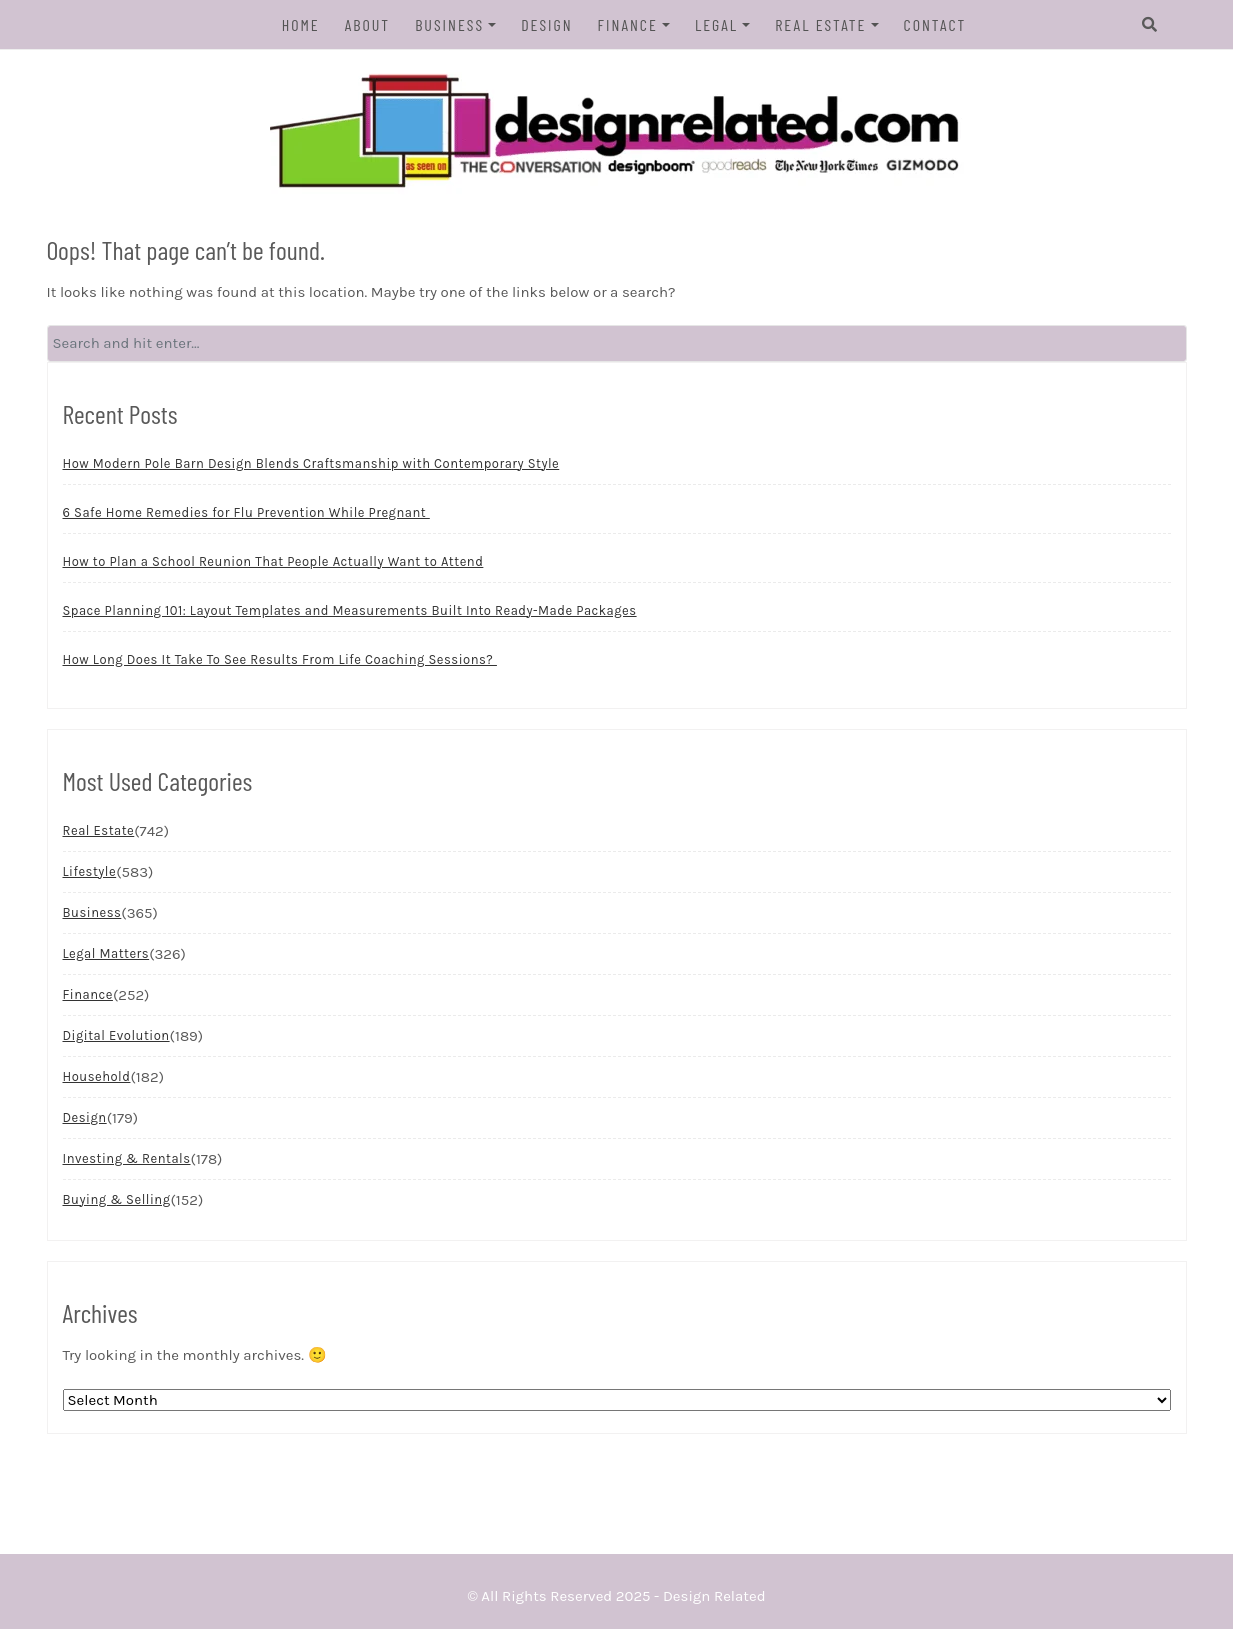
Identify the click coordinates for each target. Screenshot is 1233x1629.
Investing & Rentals (127, 1158)
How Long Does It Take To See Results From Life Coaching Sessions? (280, 659)
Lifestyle (90, 871)
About (367, 24)
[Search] (1149, 25)
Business (449, 24)
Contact (935, 24)
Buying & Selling (117, 1199)
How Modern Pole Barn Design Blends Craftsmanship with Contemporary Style (311, 463)
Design (546, 24)
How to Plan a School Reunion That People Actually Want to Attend (273, 561)
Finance (628, 24)
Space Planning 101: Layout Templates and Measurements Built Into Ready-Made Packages (350, 610)
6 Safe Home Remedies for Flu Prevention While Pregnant (246, 512)
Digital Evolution (116, 1035)
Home (301, 24)
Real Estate (820, 24)
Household (97, 1076)
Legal (716, 24)
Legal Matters (106, 953)
